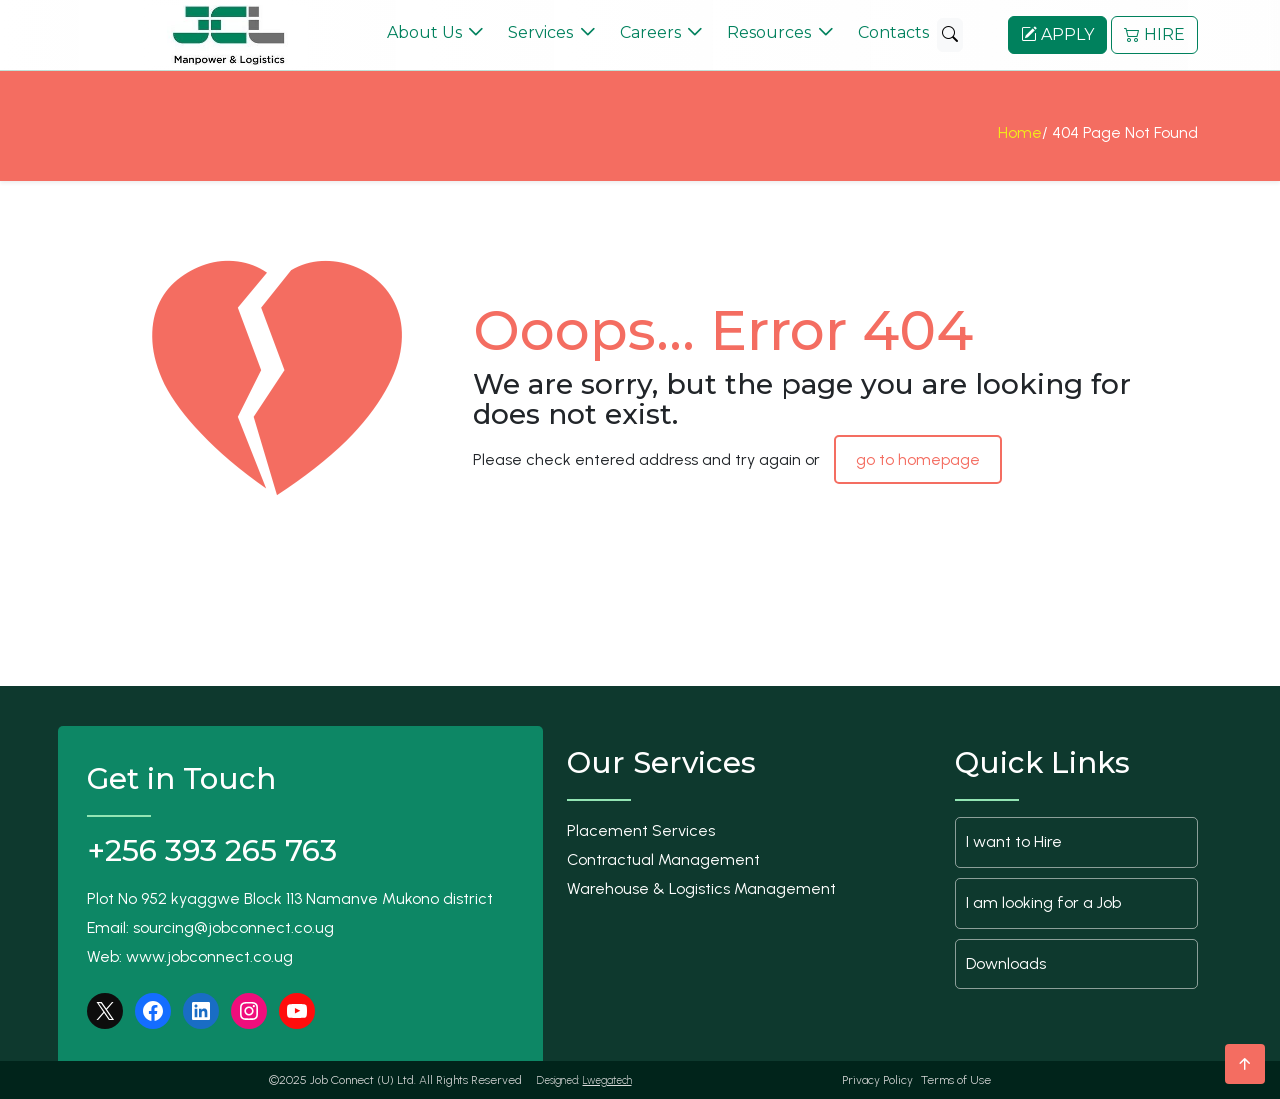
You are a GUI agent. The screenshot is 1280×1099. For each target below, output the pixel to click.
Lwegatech (607, 1080)
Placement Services (641, 830)
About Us (424, 32)
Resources (769, 32)
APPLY (1057, 34)
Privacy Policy (877, 1080)
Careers (650, 32)
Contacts (893, 32)
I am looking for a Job (1043, 902)
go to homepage (918, 459)
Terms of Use (956, 1080)
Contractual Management (663, 859)
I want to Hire (1014, 841)
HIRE (1154, 34)
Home (1020, 138)
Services (540, 32)
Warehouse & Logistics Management (701, 888)
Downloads (1006, 963)
